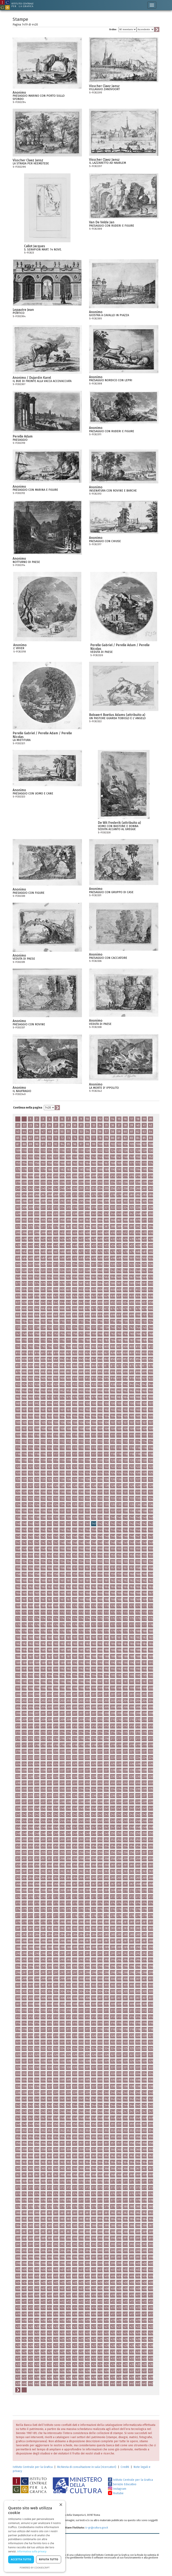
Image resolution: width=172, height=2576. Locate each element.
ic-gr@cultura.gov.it (96, 2527)
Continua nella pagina (27, 1107)
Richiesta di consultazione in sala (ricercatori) (86, 2467)
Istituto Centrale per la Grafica (33, 2467)
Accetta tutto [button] (21, 2559)
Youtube (115, 2493)
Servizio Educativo (122, 2484)
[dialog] (34, 2536)
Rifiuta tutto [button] (48, 2559)
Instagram (117, 2489)
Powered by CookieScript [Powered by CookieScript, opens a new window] (35, 2567)
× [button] (60, 2504)
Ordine (112, 29)
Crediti (125, 2467)
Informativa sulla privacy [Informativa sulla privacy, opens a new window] (31, 2551)
